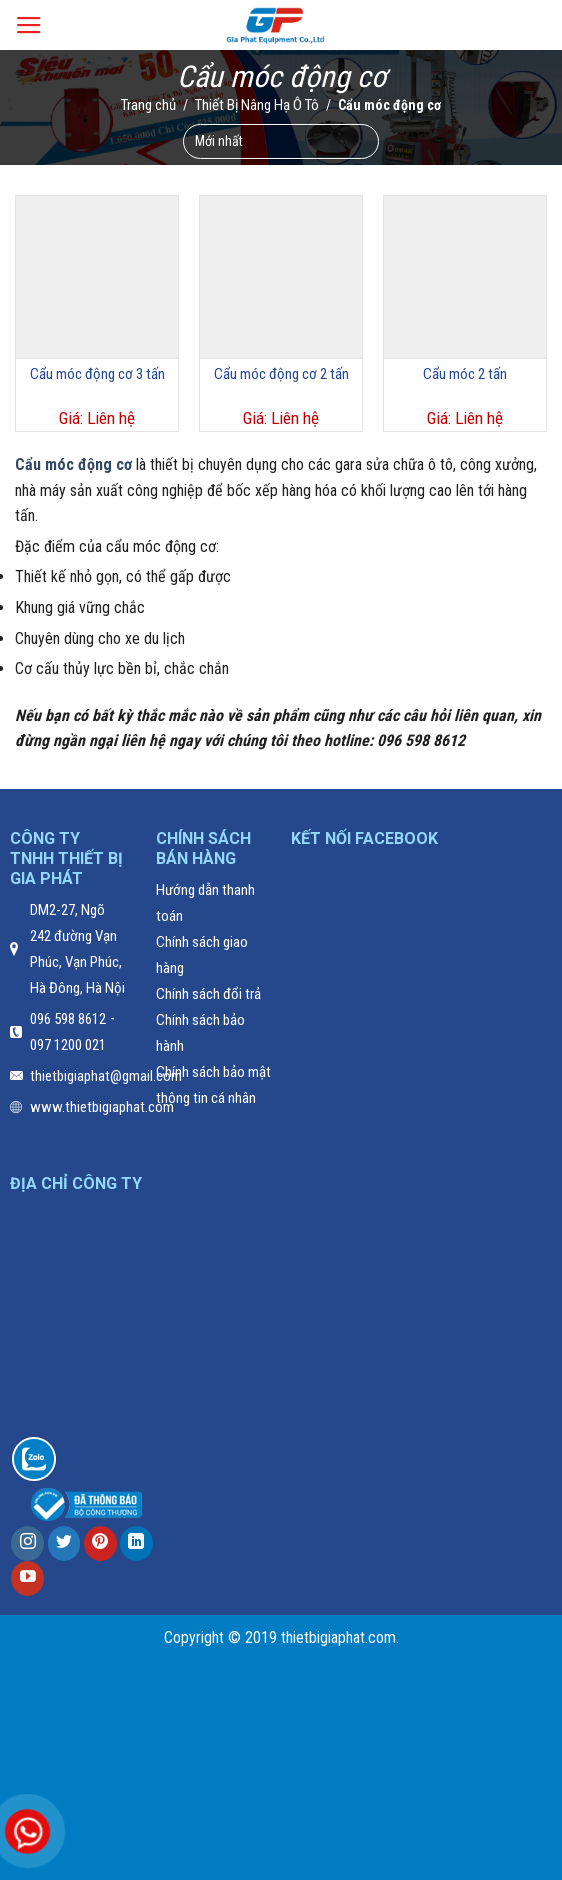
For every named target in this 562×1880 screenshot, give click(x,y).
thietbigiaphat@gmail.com (106, 1076)
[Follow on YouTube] (27, 1578)
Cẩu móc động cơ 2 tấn (281, 374)
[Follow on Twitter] (64, 1543)
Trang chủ (148, 104)
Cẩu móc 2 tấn (465, 374)
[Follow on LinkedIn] (136, 1543)
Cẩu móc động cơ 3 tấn (97, 374)
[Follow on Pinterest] (100, 1543)
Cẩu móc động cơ (73, 464)
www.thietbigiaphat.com (102, 1107)
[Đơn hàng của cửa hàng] (280, 140)
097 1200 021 (68, 1045)
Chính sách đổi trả (208, 994)
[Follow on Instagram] (27, 1543)
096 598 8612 (68, 1019)
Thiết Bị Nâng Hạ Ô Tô (257, 104)
